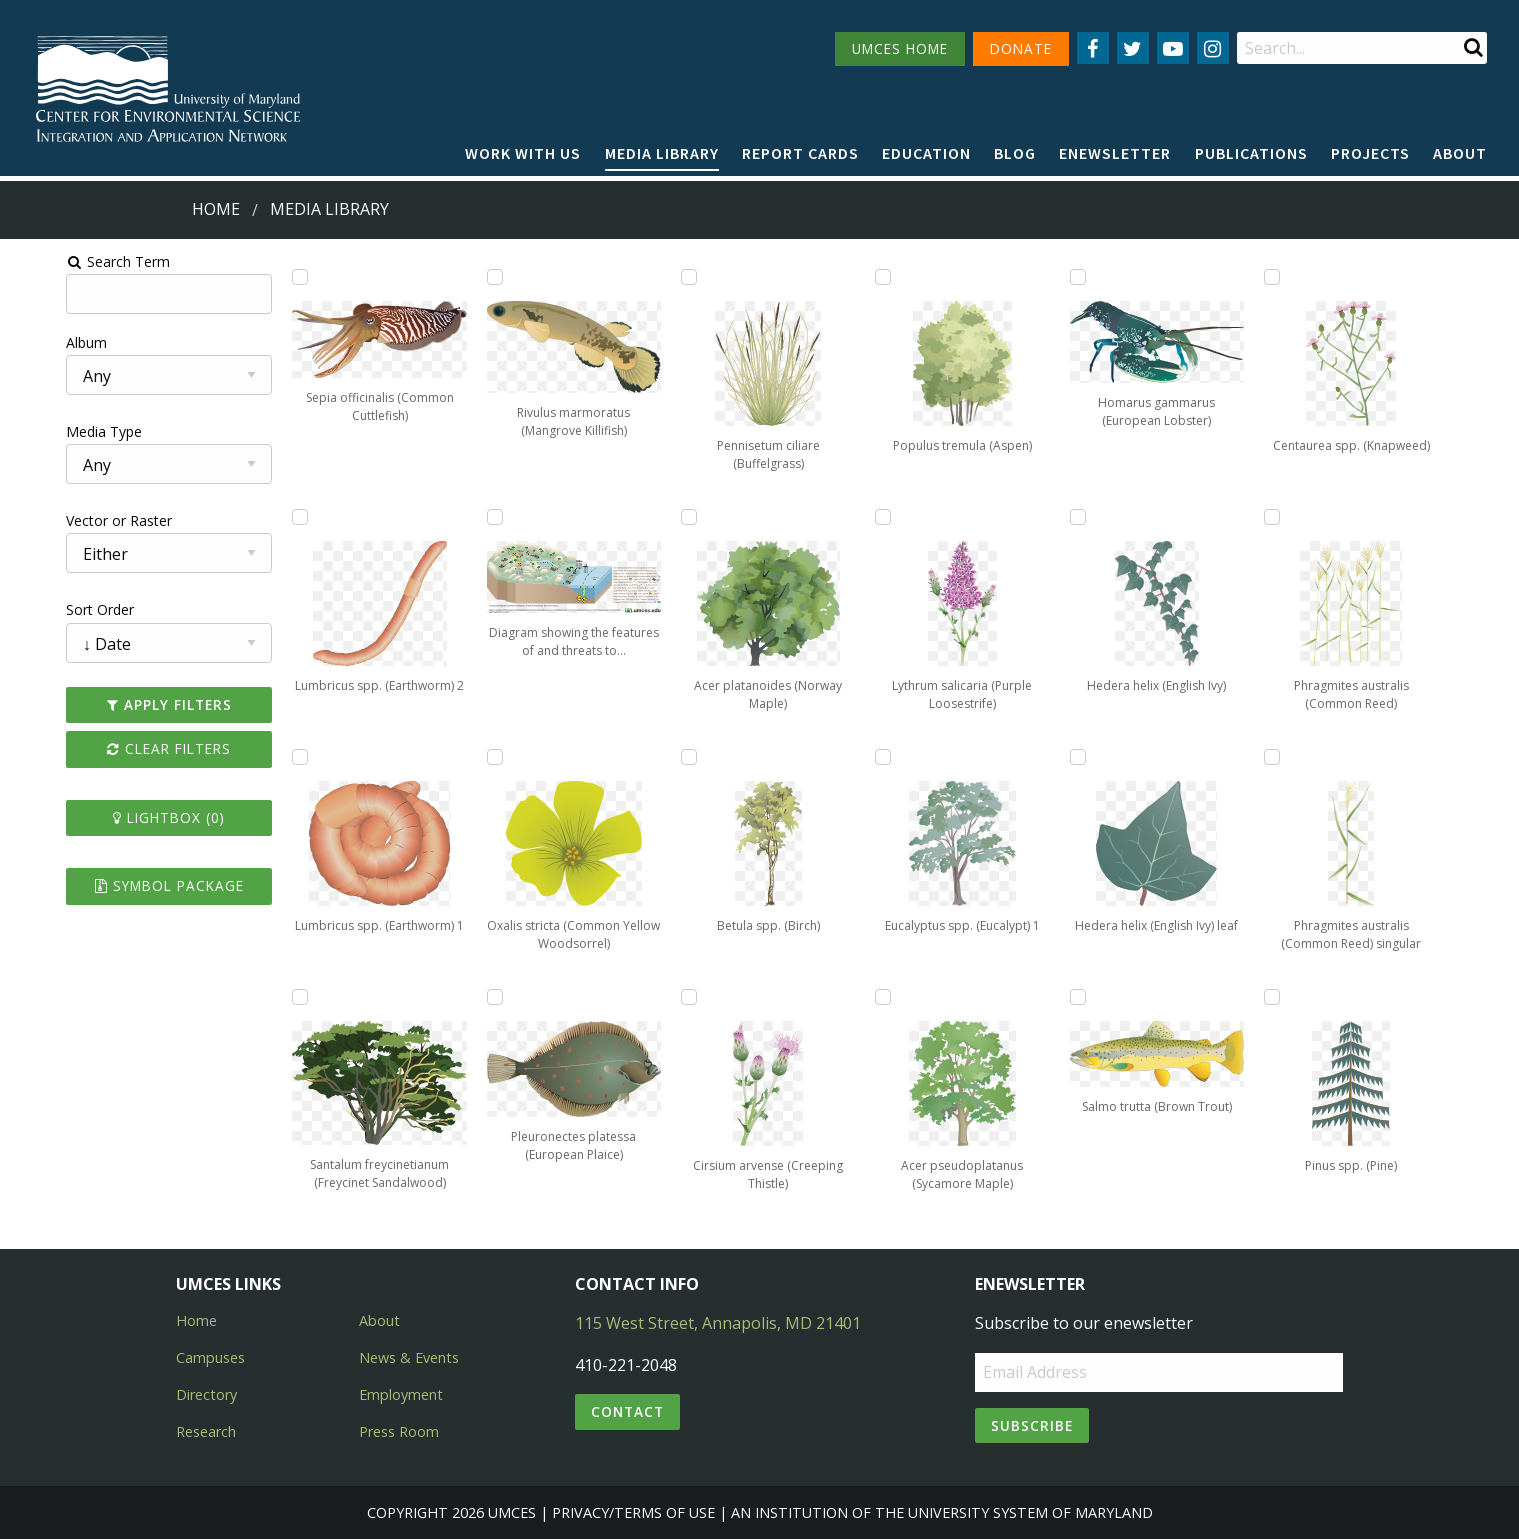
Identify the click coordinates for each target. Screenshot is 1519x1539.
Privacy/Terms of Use (633, 1512)
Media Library (662, 153)
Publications (1251, 153)
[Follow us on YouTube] (1173, 48)
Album (33, 342)
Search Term (65, 261)
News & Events (409, 1357)
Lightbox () (124, 817)
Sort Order (47, 609)
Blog (1015, 153)
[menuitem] (523, 154)
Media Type (51, 431)
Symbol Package (123, 885)
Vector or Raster (66, 520)
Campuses (210, 1357)
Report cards (800, 153)
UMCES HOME (900, 48)
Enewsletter (1115, 153)
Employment (401, 1394)
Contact (627, 1411)
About (1460, 153)
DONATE (1021, 48)
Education (926, 153)
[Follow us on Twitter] (1133, 48)
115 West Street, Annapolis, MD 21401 (718, 1323)
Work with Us (523, 153)
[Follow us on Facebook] (1093, 48)
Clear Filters (124, 748)
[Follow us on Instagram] (1213, 48)
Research (206, 1431)
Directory (206, 1394)
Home (216, 209)
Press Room (399, 1431)
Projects (1370, 153)
